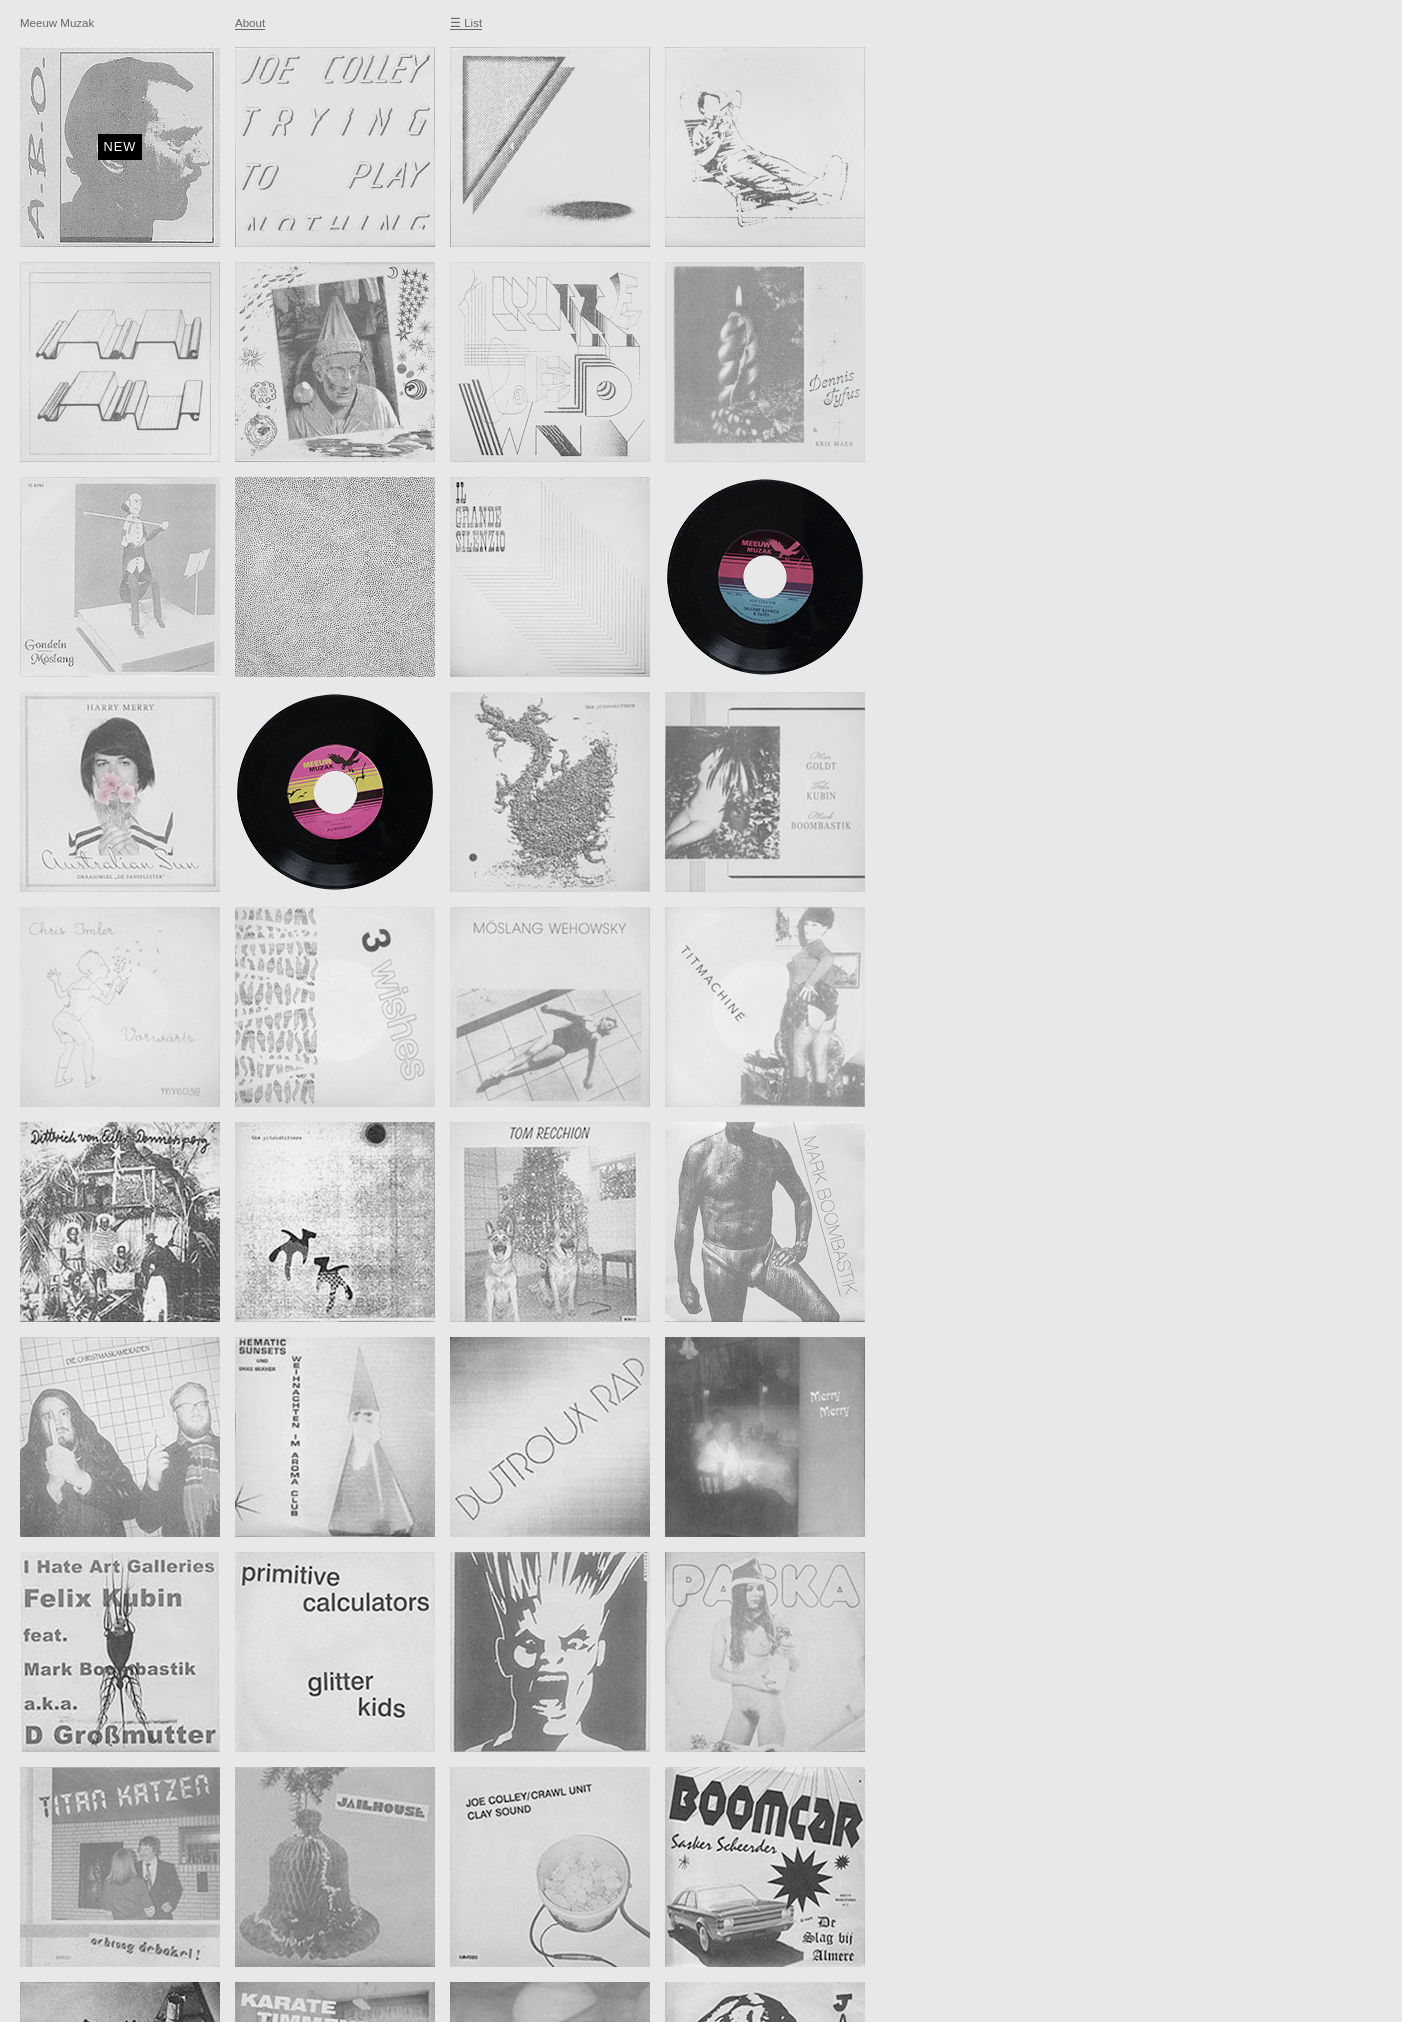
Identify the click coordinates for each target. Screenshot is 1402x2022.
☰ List (466, 23)
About (250, 23)
